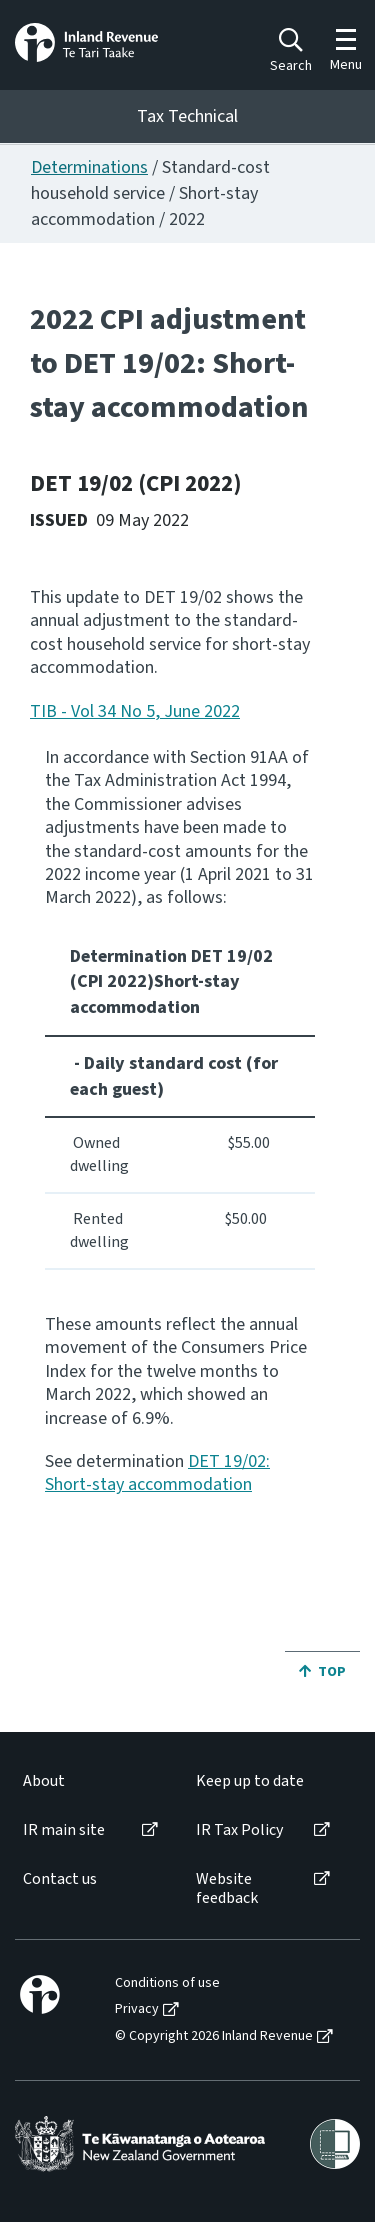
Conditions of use (167, 1983)
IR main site (64, 1830)
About (44, 1781)
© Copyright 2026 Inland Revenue (214, 2036)
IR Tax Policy (239, 1830)
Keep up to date (250, 1781)
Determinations (89, 167)
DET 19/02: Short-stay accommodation (157, 1473)
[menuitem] (89, 1781)
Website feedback (227, 1889)
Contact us (60, 1879)
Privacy (137, 2009)
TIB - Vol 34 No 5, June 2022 (135, 711)
